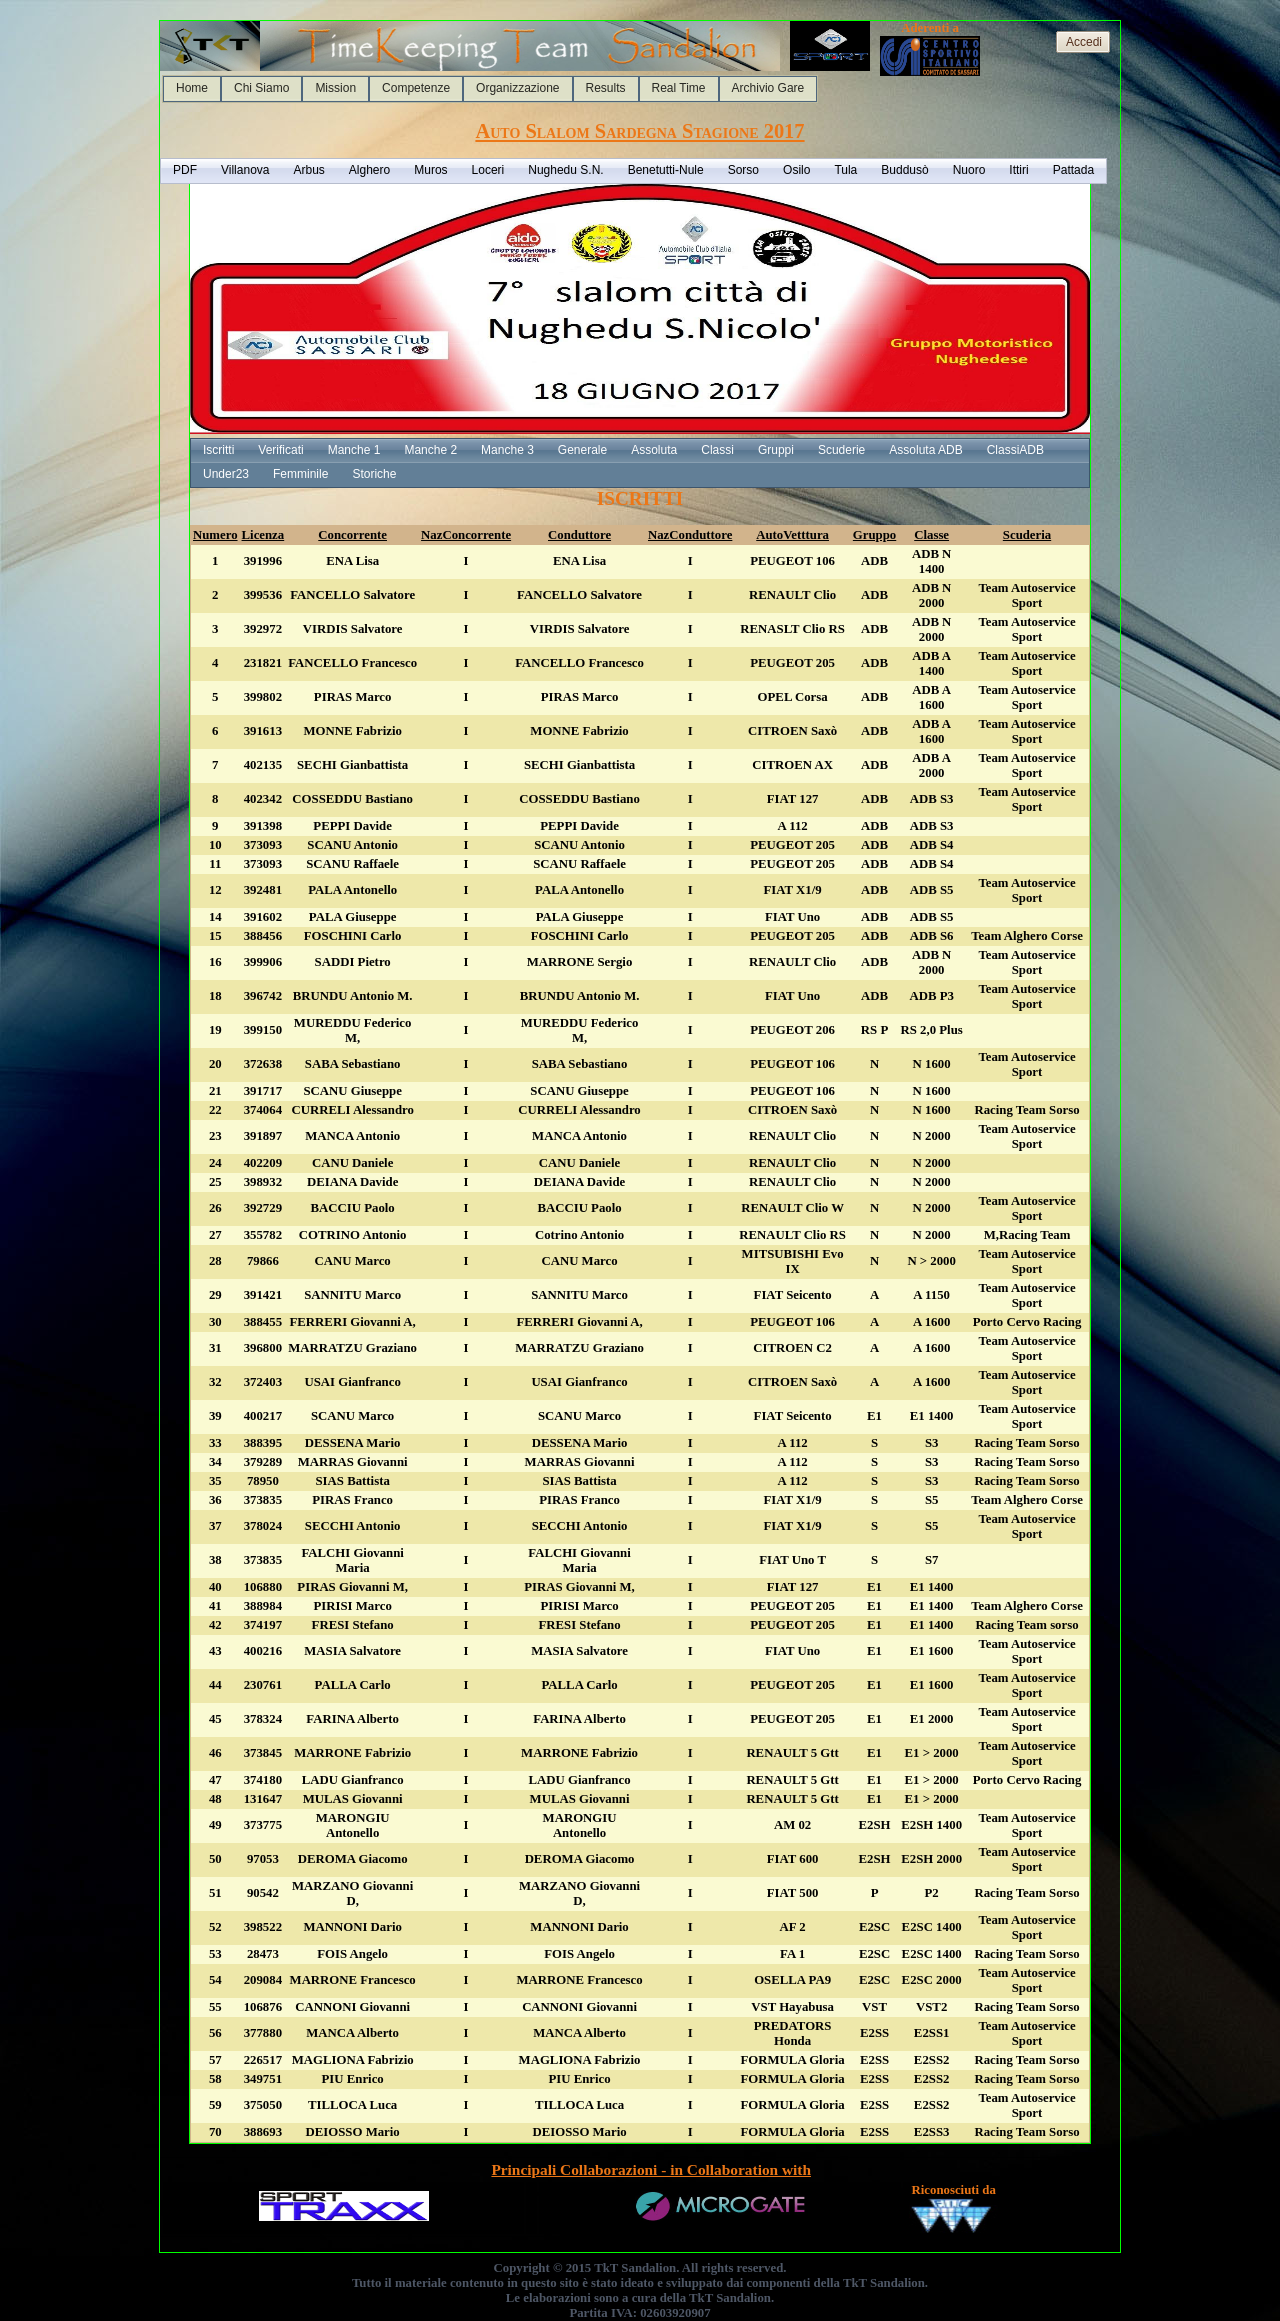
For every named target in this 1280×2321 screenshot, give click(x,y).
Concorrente (352, 535)
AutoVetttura (792, 535)
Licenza (263, 535)
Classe (931, 535)
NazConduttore (690, 535)
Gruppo (874, 535)
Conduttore (579, 535)
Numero (215, 535)
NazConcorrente (466, 535)
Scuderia (1027, 535)
